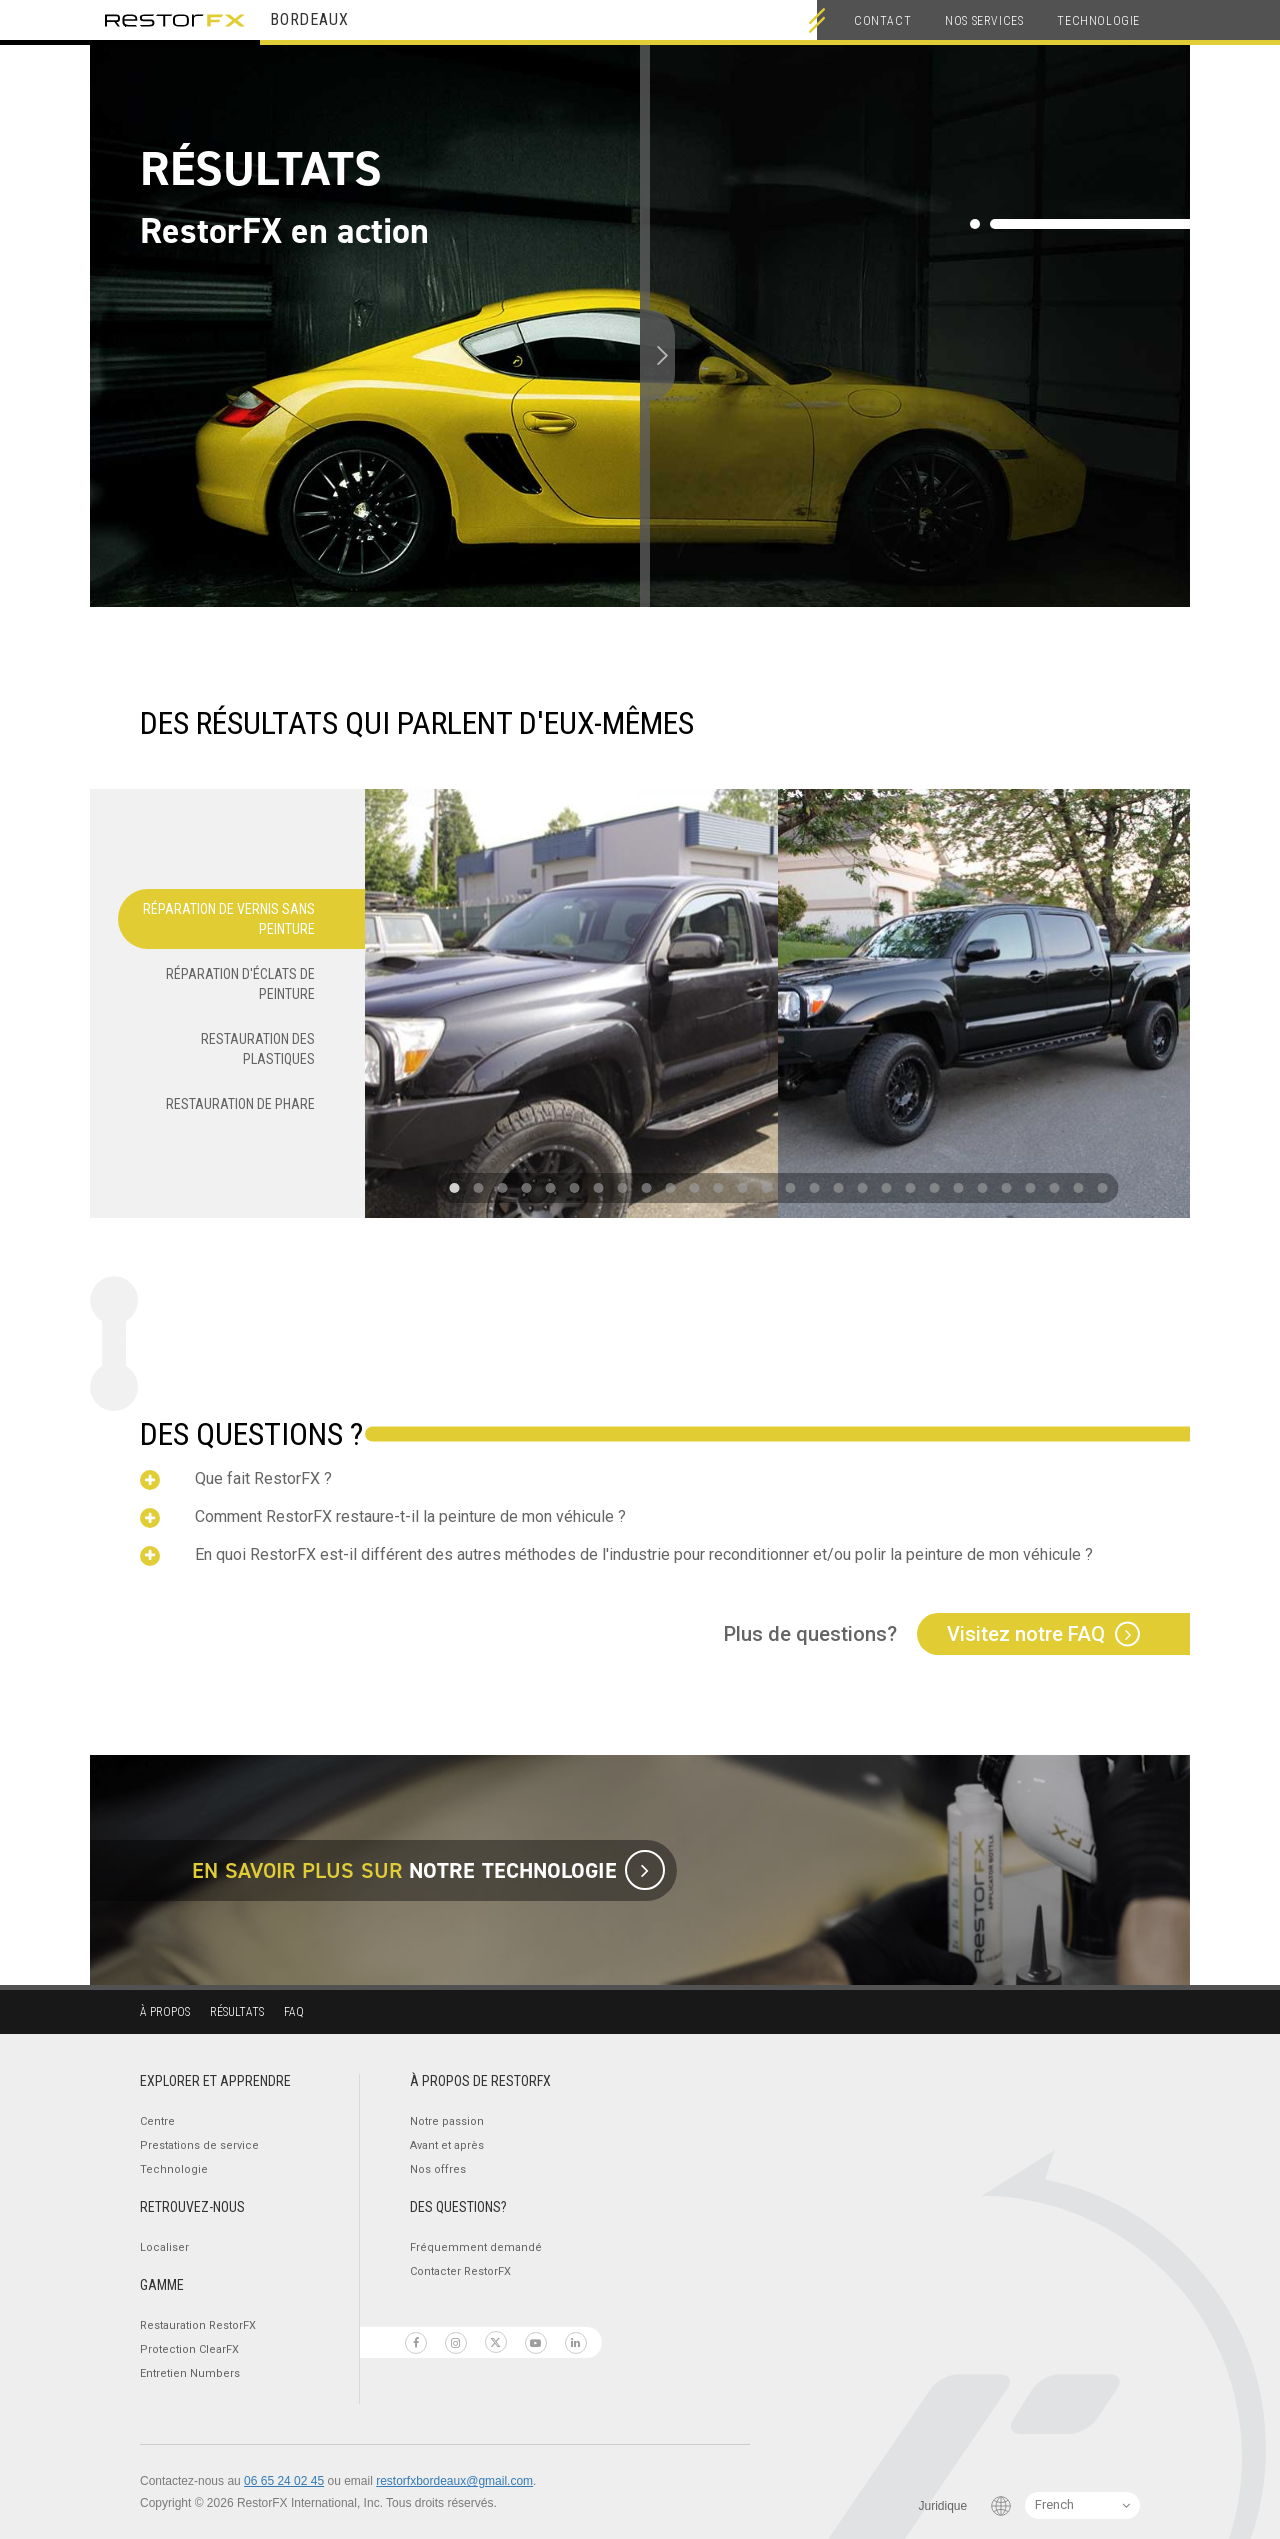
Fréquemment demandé (476, 2247)
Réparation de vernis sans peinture (229, 919)
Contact (882, 21)
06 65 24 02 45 (284, 2481)
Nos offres (438, 2169)
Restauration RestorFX (198, 2325)
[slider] (641, 355)
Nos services (984, 21)
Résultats (237, 2012)
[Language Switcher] (1082, 2505)
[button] (454, 1188)
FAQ (294, 2012)
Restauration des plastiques (258, 1049)
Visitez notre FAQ (1026, 1634)
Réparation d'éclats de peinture (240, 984)
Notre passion (447, 2121)
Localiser (164, 2247)
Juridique (943, 2506)
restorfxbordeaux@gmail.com (454, 2481)
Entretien (190, 2373)
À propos (165, 2012)
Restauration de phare (240, 1104)
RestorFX (175, 20)
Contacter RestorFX (460, 2271)
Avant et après (447, 2145)
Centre (157, 2121)
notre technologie (513, 1870)
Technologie (1098, 21)
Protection (189, 2349)
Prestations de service (199, 2145)
